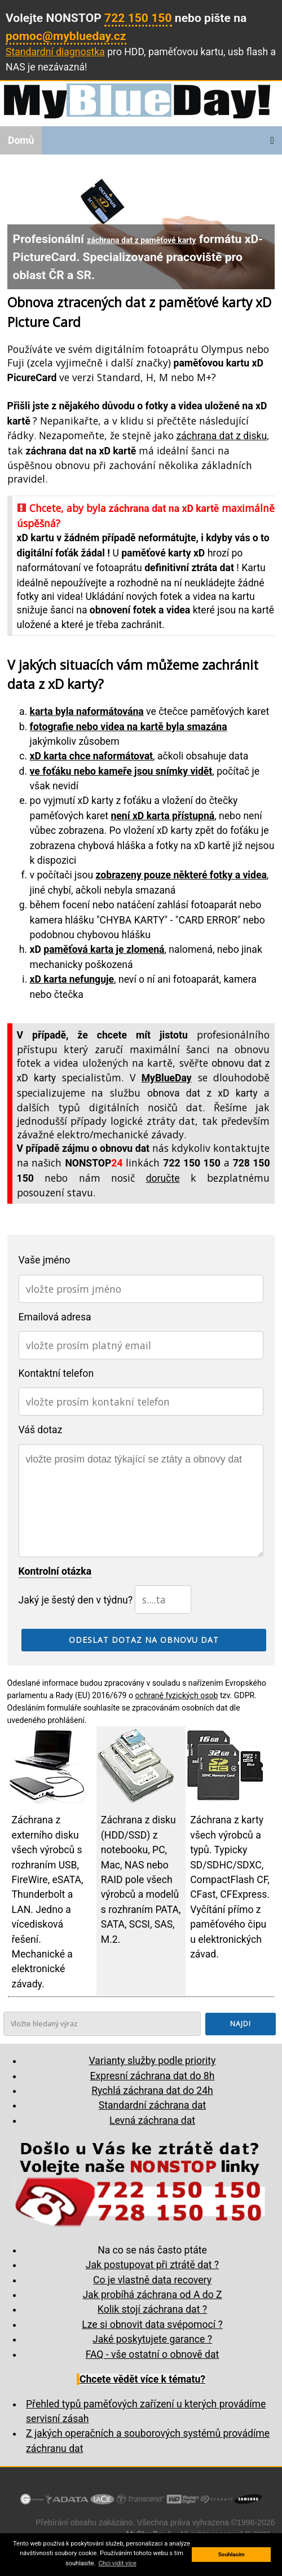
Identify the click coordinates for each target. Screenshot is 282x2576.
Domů (21, 140)
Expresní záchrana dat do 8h (152, 2076)
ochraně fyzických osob (176, 1695)
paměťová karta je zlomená (103, 949)
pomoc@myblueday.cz (66, 36)
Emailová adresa (55, 1317)
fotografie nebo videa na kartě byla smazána (128, 726)
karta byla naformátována (87, 711)
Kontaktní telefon (56, 1373)
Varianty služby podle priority (152, 2060)
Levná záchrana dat (152, 2120)
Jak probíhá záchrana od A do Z (152, 2294)
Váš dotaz (41, 1429)
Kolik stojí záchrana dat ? (152, 2309)
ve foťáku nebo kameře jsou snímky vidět (121, 771)
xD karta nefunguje (72, 979)
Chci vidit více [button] (117, 2563)
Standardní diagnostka (55, 52)
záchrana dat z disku (222, 435)
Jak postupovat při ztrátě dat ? (152, 2264)
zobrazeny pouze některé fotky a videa (180, 875)
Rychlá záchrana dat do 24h (152, 2090)
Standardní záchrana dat (152, 2105)
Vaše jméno (44, 1260)
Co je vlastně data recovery (152, 2280)
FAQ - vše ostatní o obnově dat (152, 2354)
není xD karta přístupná (163, 815)
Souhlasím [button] (231, 2554)
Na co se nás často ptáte (152, 2250)
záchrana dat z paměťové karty (141, 240)
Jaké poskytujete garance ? (152, 2339)
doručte (163, 1178)
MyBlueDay (167, 1078)
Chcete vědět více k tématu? (142, 2379)
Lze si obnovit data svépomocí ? (152, 2324)
